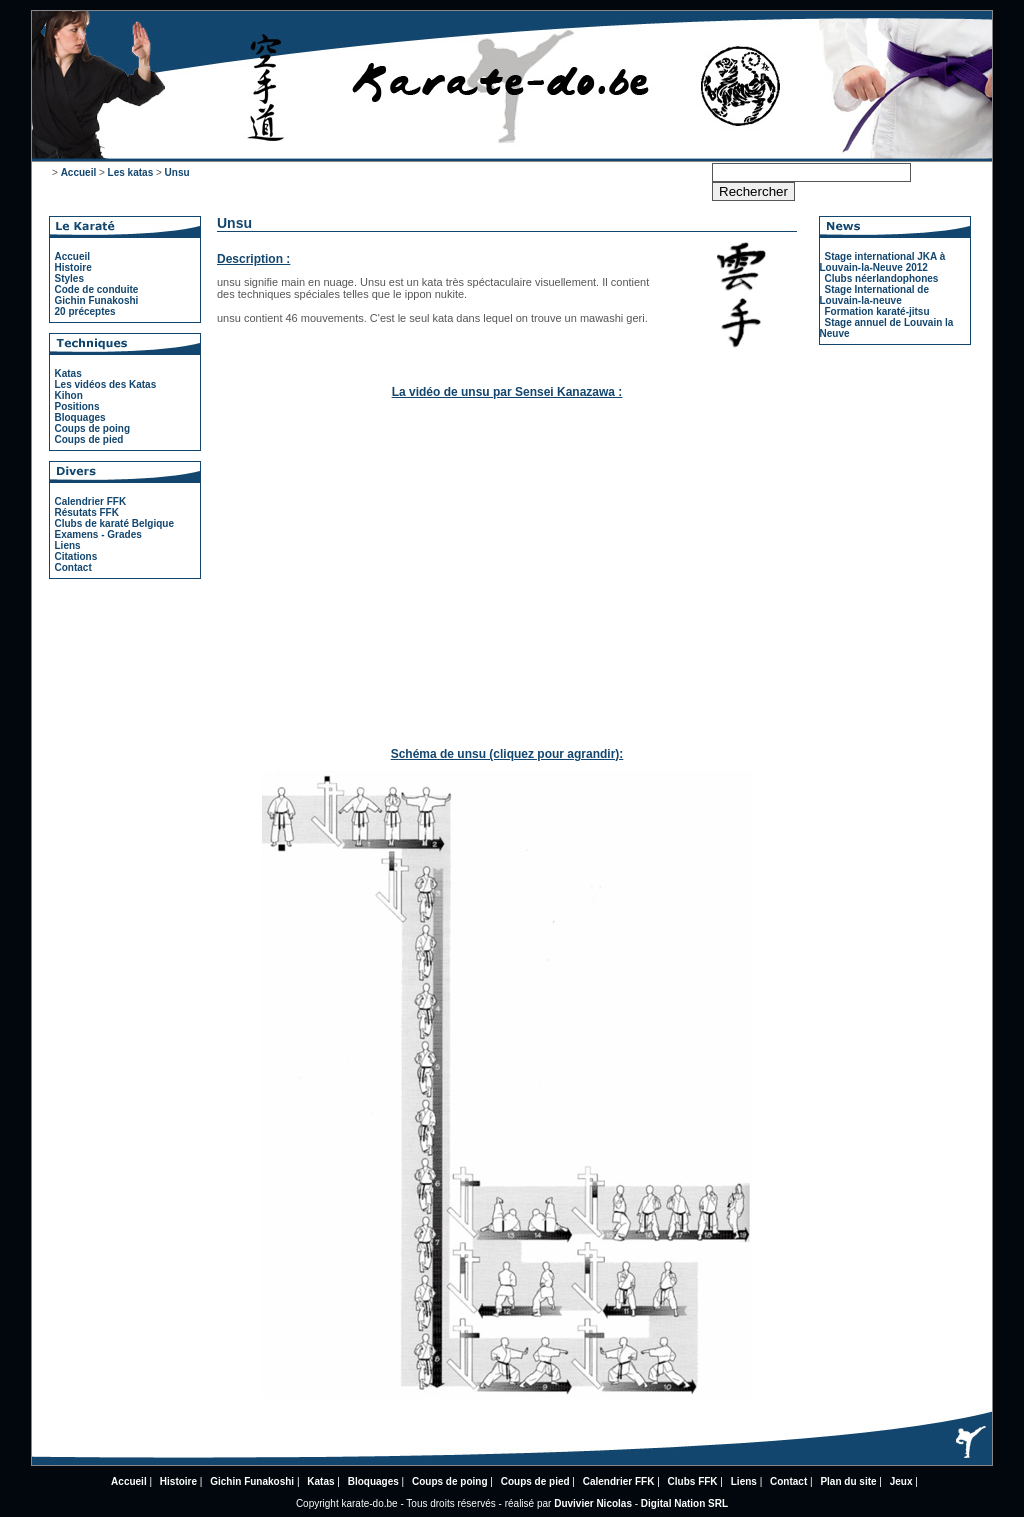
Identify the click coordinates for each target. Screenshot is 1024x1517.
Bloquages (80, 417)
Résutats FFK (87, 512)
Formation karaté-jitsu (877, 311)
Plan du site (848, 1481)
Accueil (79, 172)
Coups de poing (93, 428)
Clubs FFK (693, 1481)
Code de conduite (97, 289)
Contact (73, 567)
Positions (77, 406)
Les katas (131, 172)
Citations (76, 556)
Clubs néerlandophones (882, 278)
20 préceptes (85, 311)
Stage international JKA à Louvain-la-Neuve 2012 (883, 262)
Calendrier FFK (91, 501)
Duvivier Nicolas (593, 1503)
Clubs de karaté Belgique (114, 523)
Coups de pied (89, 439)
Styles (69, 278)
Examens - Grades (98, 534)
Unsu (177, 172)
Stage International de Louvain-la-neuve (874, 295)
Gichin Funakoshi (97, 300)
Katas (68, 373)
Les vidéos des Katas (106, 384)
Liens (68, 545)
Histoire (73, 267)
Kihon (69, 395)
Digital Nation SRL (684, 1503)
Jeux (901, 1481)
